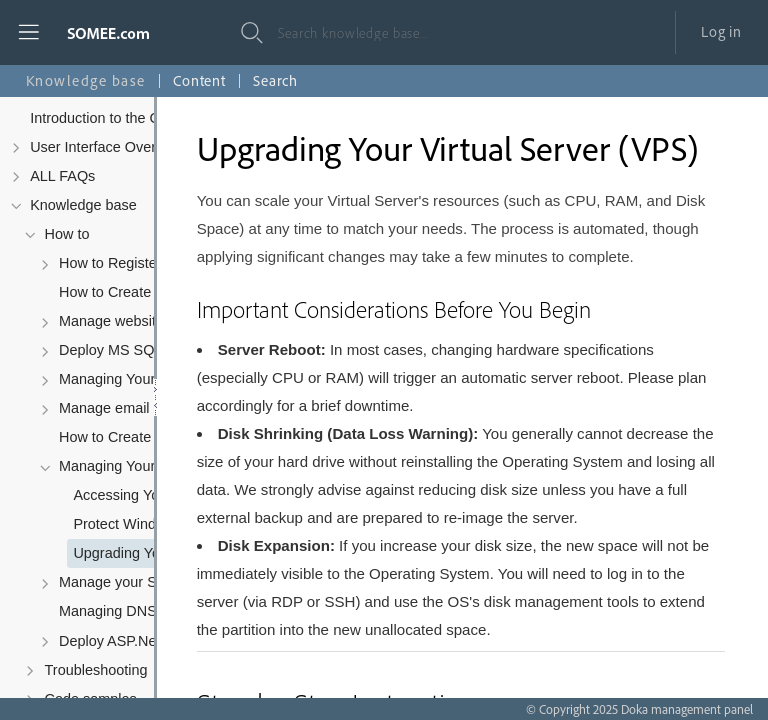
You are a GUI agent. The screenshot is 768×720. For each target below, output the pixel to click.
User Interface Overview (107, 147)
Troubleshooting (96, 670)
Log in (721, 31)
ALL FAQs (62, 176)
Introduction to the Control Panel (133, 118)
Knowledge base (83, 205)
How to (67, 234)
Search (275, 80)
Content (199, 80)
